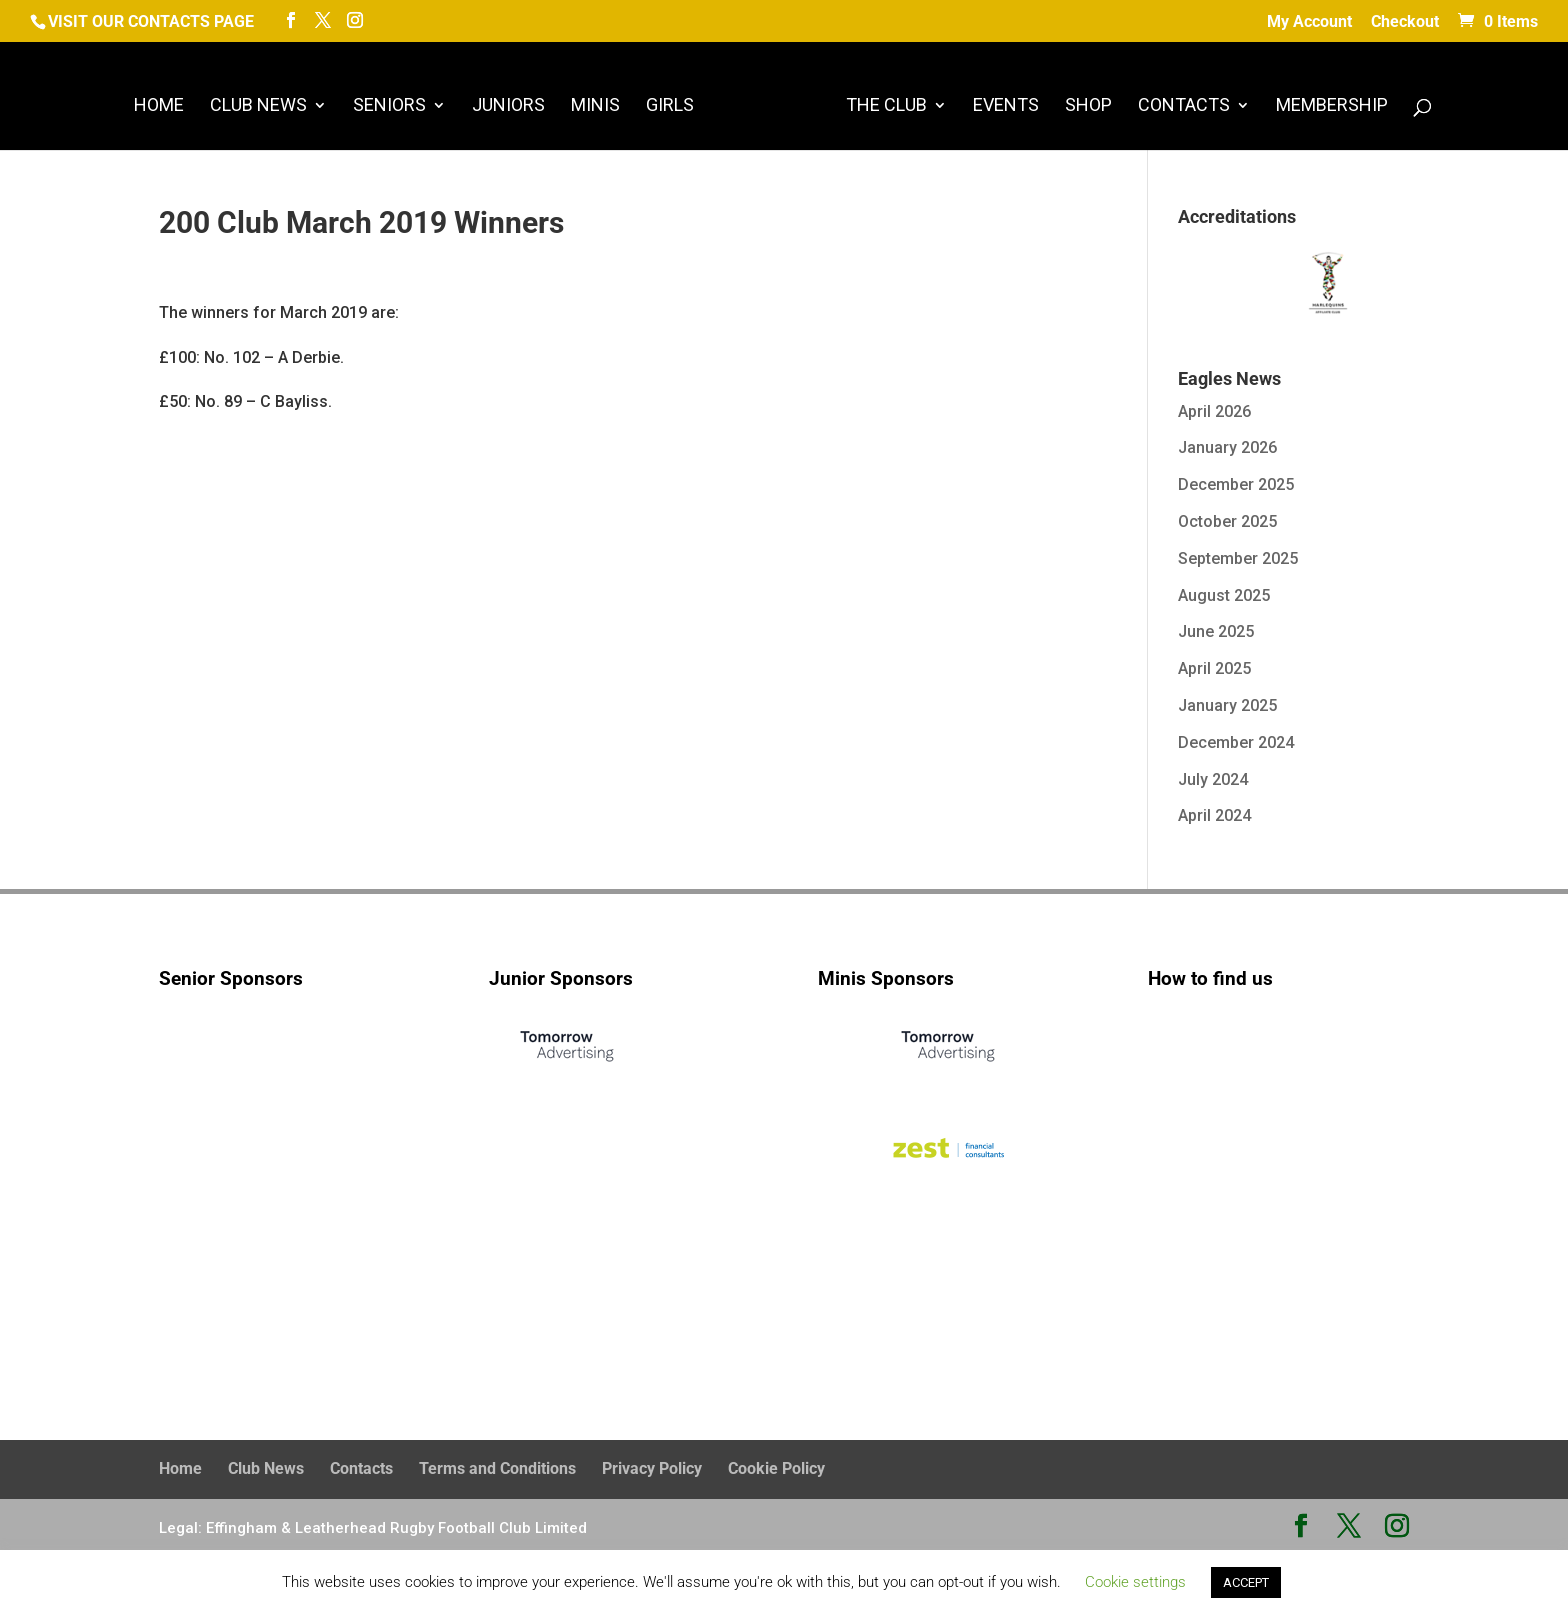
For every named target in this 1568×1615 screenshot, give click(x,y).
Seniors (389, 106)
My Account (1309, 22)
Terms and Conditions (497, 1468)
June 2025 (1216, 631)
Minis (595, 106)
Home (159, 106)
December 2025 (1236, 484)
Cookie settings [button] (1135, 1582)
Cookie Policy (776, 1468)
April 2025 (1214, 668)
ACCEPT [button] (1246, 1582)
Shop (1088, 106)
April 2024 (1214, 815)
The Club (886, 106)
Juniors (508, 106)
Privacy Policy (652, 1468)
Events (1006, 106)
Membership (1332, 106)
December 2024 (1236, 742)
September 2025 (1238, 558)
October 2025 (1227, 521)
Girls (670, 106)
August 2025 (1224, 595)
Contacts (1184, 106)
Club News (258, 106)
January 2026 (1227, 447)
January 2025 (1227, 705)
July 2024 (1213, 779)
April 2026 (1214, 411)
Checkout (1405, 22)
